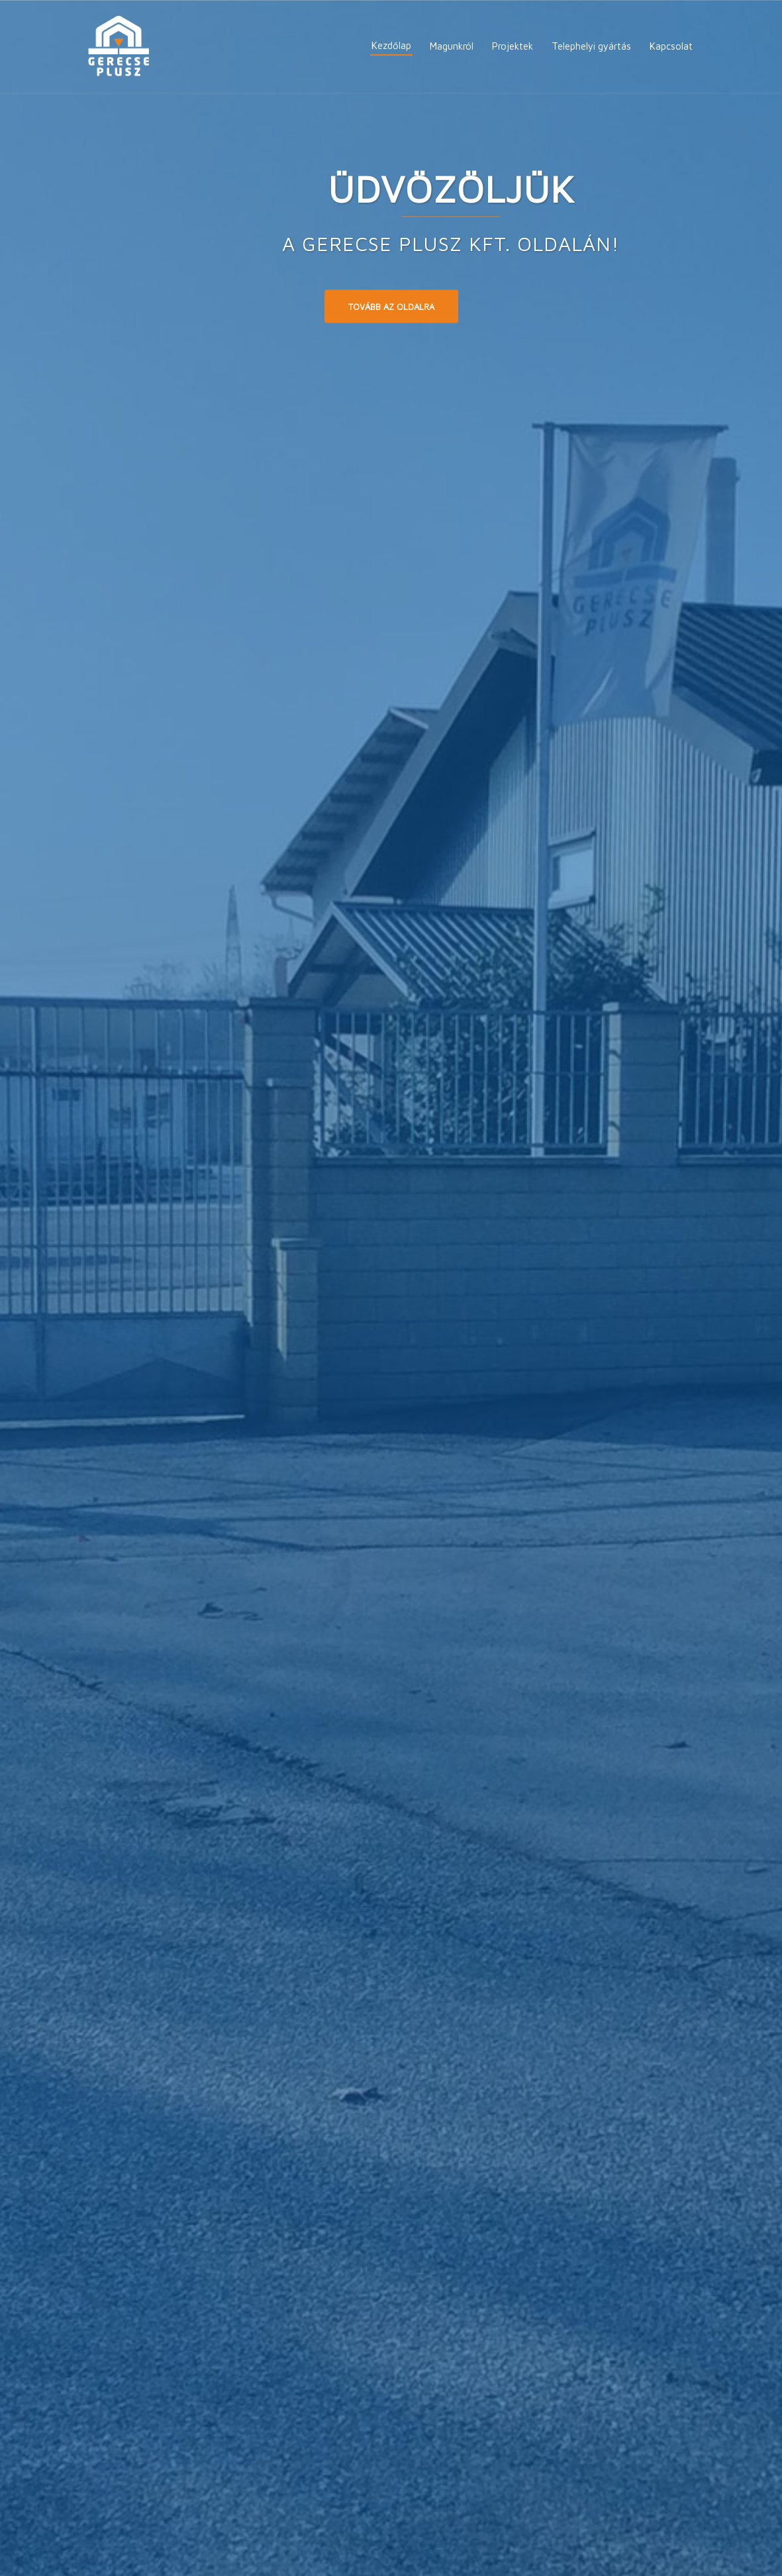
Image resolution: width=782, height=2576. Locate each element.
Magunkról (451, 46)
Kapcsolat (671, 46)
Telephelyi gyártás (591, 46)
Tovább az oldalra (391, 306)
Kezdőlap (391, 45)
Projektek (512, 46)
